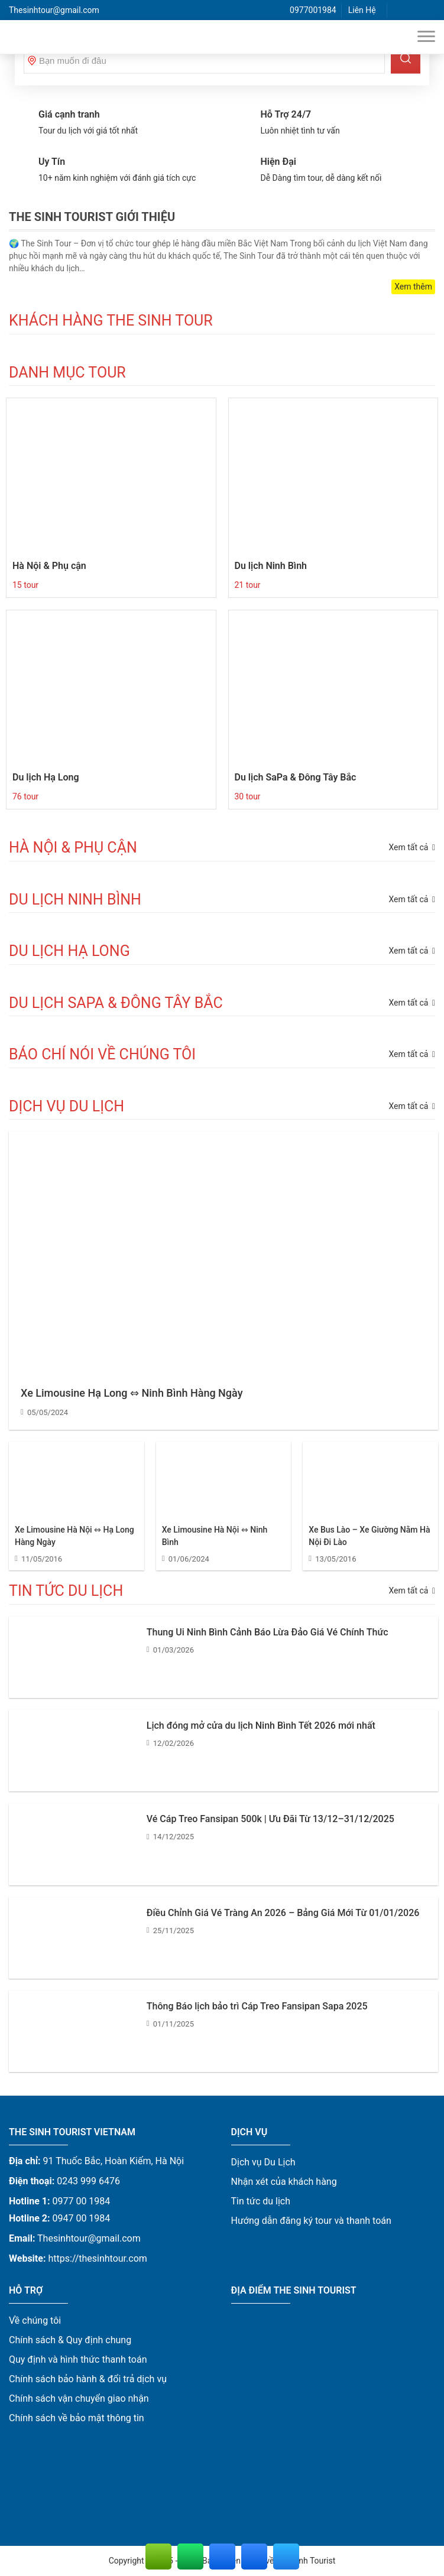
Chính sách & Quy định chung (70, 2340)
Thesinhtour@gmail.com (54, 10)
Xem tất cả (411, 1106)
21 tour (248, 585)
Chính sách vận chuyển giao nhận (79, 2398)
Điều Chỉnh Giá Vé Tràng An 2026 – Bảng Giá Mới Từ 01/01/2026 (283, 1912)
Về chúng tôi (35, 2320)
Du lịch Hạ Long (45, 777)
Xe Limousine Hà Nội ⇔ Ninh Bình (215, 1536)
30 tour (248, 796)
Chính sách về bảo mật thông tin (76, 2418)
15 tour (25, 585)
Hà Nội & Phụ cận (49, 565)
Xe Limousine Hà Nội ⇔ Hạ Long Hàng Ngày (74, 1536)
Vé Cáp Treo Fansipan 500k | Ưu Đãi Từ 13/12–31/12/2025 (270, 1818)
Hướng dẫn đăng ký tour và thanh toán (311, 2220)
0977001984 (313, 10)
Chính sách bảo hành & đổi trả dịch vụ (88, 2379)
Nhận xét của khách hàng (284, 2181)
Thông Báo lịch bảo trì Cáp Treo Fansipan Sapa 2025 (257, 2006)
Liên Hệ (362, 10)
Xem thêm (413, 286)
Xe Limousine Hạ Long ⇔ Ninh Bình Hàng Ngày (131, 1393)
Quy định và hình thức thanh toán (78, 2359)
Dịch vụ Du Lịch (263, 2162)
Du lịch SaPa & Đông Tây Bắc (296, 777)
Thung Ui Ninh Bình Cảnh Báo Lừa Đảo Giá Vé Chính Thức (267, 1632)
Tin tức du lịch (261, 2201)
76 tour (25, 796)
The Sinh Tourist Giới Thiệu (92, 217)
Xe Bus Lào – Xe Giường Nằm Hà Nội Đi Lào (369, 1536)
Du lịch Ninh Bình (271, 565)
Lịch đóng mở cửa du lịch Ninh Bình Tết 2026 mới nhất (261, 1725)
